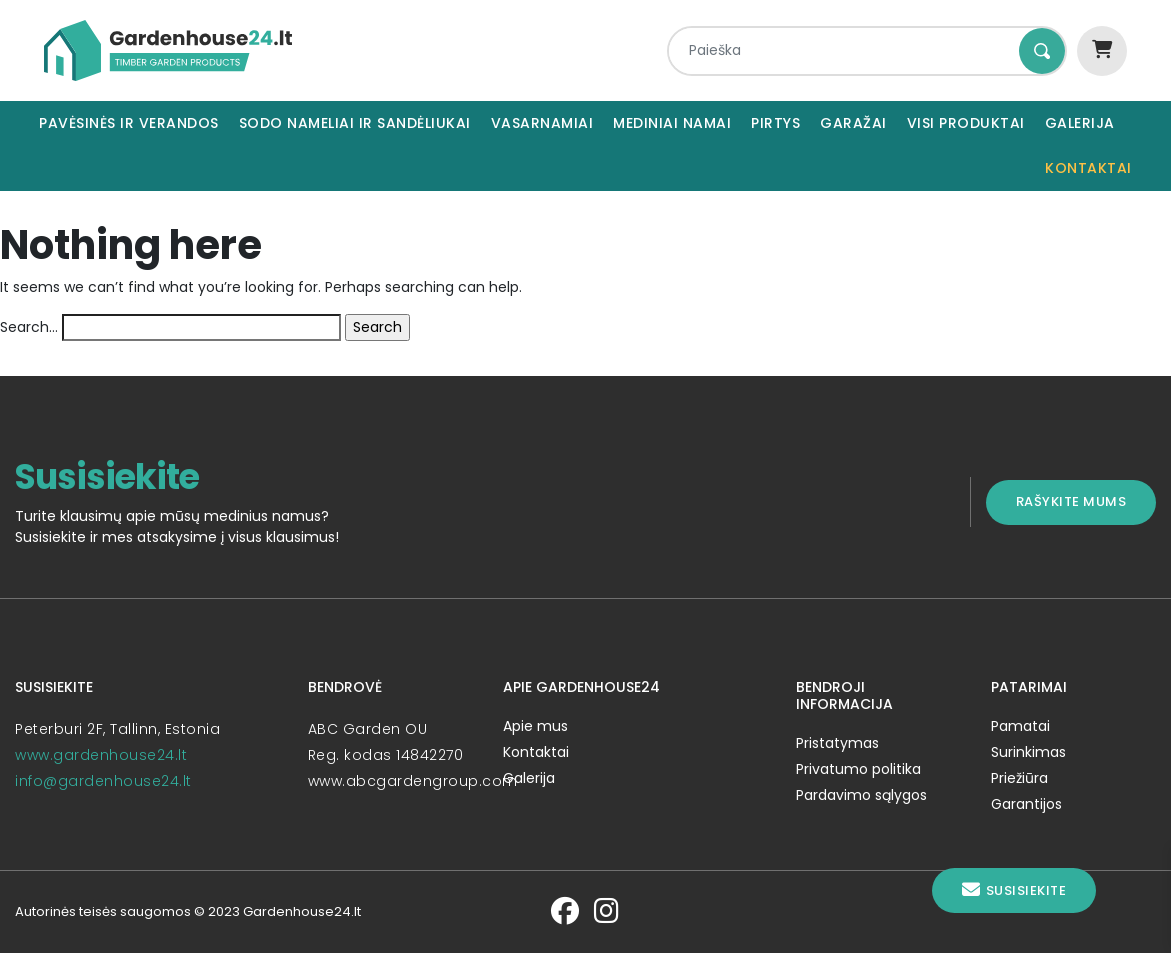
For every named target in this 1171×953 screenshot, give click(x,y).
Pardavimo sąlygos (861, 795)
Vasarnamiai (542, 123)
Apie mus (535, 726)
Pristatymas (837, 743)
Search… (29, 327)
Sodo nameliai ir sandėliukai (355, 123)
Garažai (853, 123)
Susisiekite (1014, 890)
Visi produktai (966, 123)
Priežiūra (1019, 778)
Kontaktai (1088, 168)
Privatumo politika (858, 769)
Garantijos (1026, 804)
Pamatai (1020, 726)
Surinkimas (1028, 752)
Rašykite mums (1071, 501)
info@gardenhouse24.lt (103, 781)
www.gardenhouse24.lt (101, 755)
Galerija (1080, 123)
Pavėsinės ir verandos (129, 123)
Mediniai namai (672, 123)
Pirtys (775, 123)
